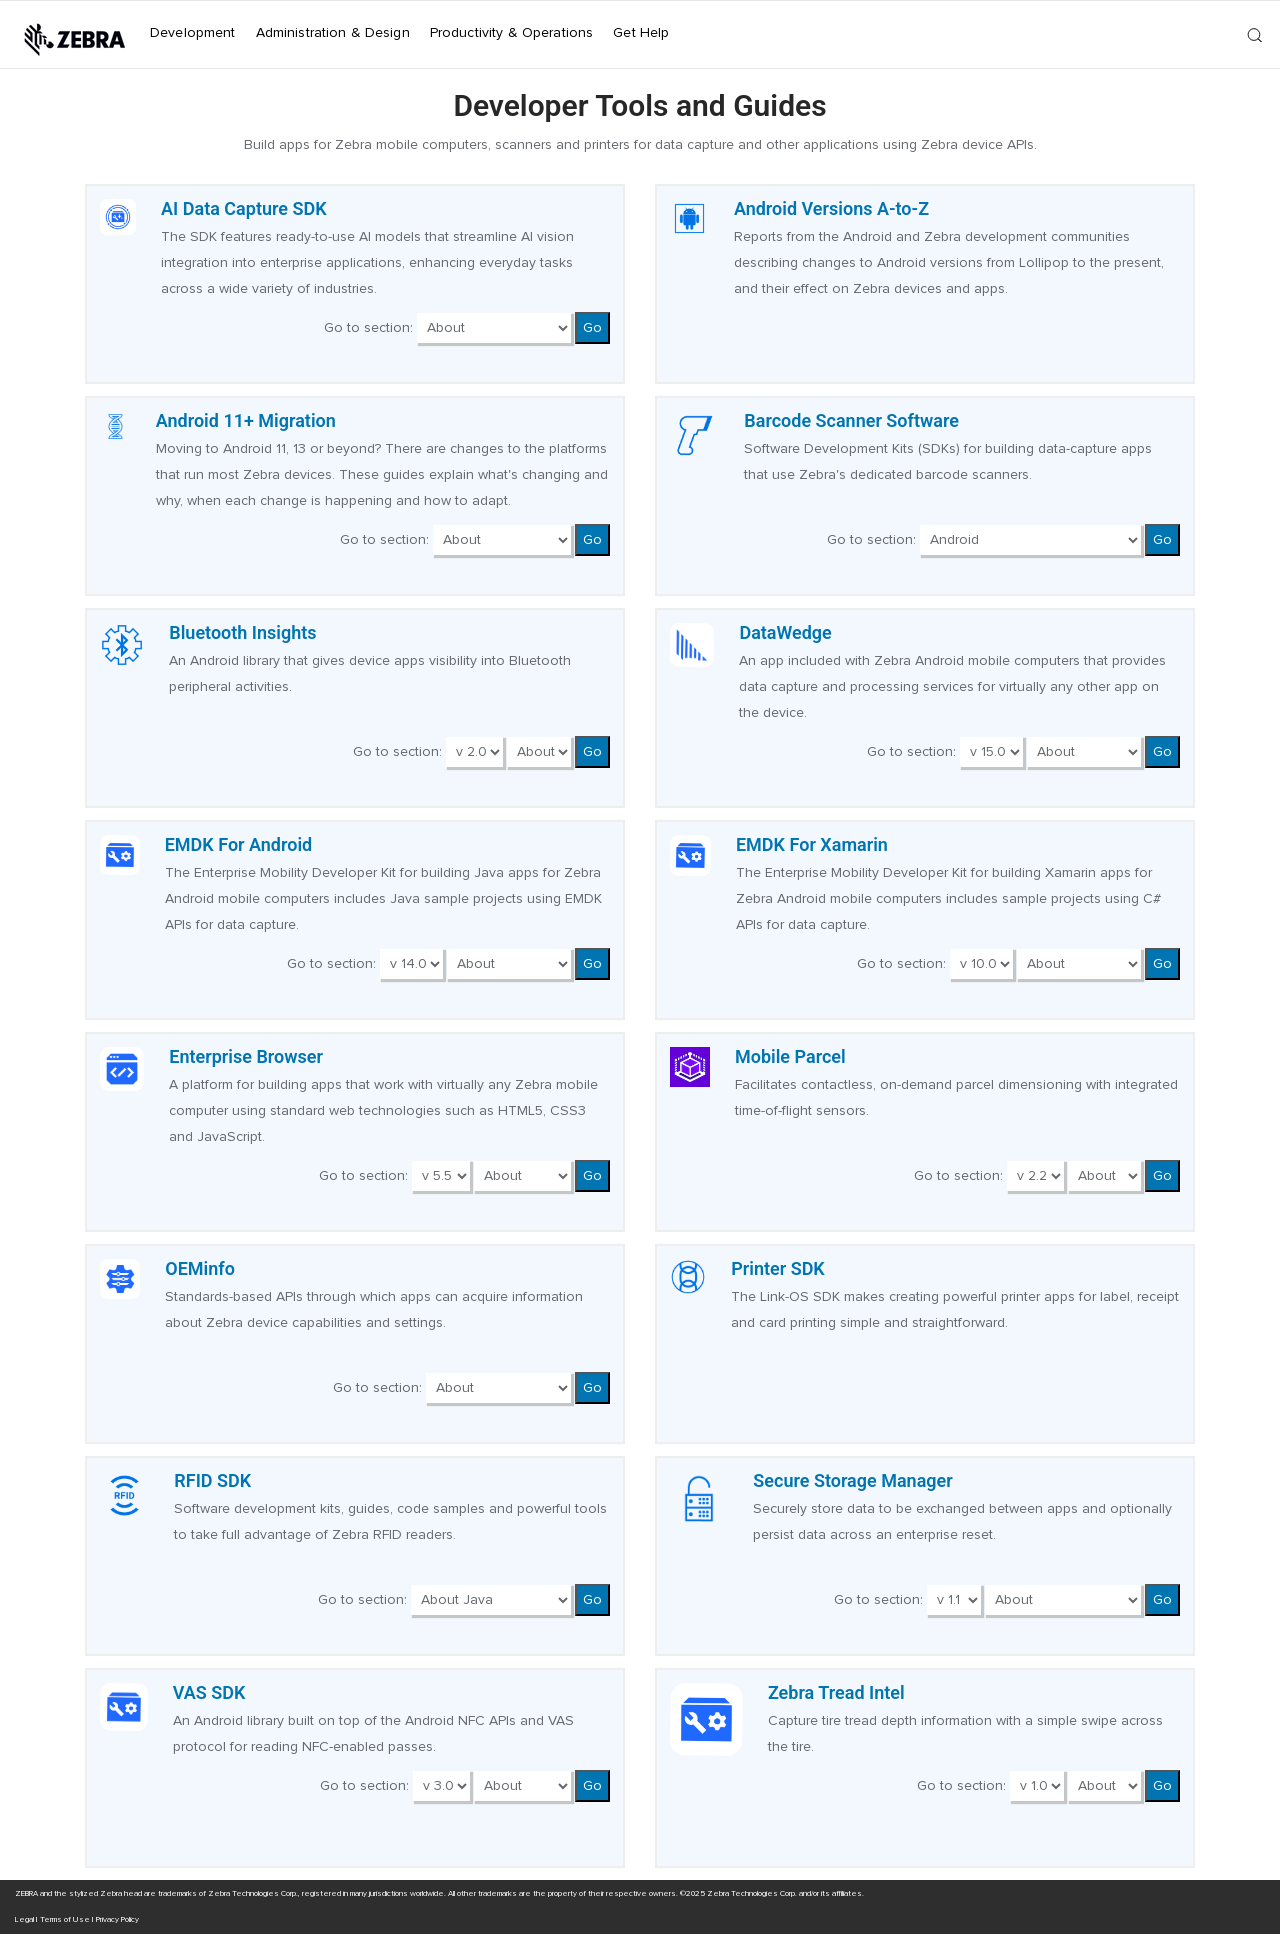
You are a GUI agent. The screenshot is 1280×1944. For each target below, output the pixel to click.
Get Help (641, 33)
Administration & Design (333, 33)
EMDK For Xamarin (812, 844)
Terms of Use (65, 1920)
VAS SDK (209, 1692)
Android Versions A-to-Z (831, 208)
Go (592, 328)
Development (193, 33)
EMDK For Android (239, 844)
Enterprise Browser (246, 1056)
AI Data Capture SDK (244, 208)
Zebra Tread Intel (836, 1692)
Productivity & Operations (512, 33)
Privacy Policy (117, 1920)
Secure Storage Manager (852, 1480)
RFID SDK (212, 1480)
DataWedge (785, 632)
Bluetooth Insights (242, 632)
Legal (24, 1920)
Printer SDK (778, 1268)
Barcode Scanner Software (851, 420)
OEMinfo (200, 1268)
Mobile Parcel (790, 1056)
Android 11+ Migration (246, 420)
